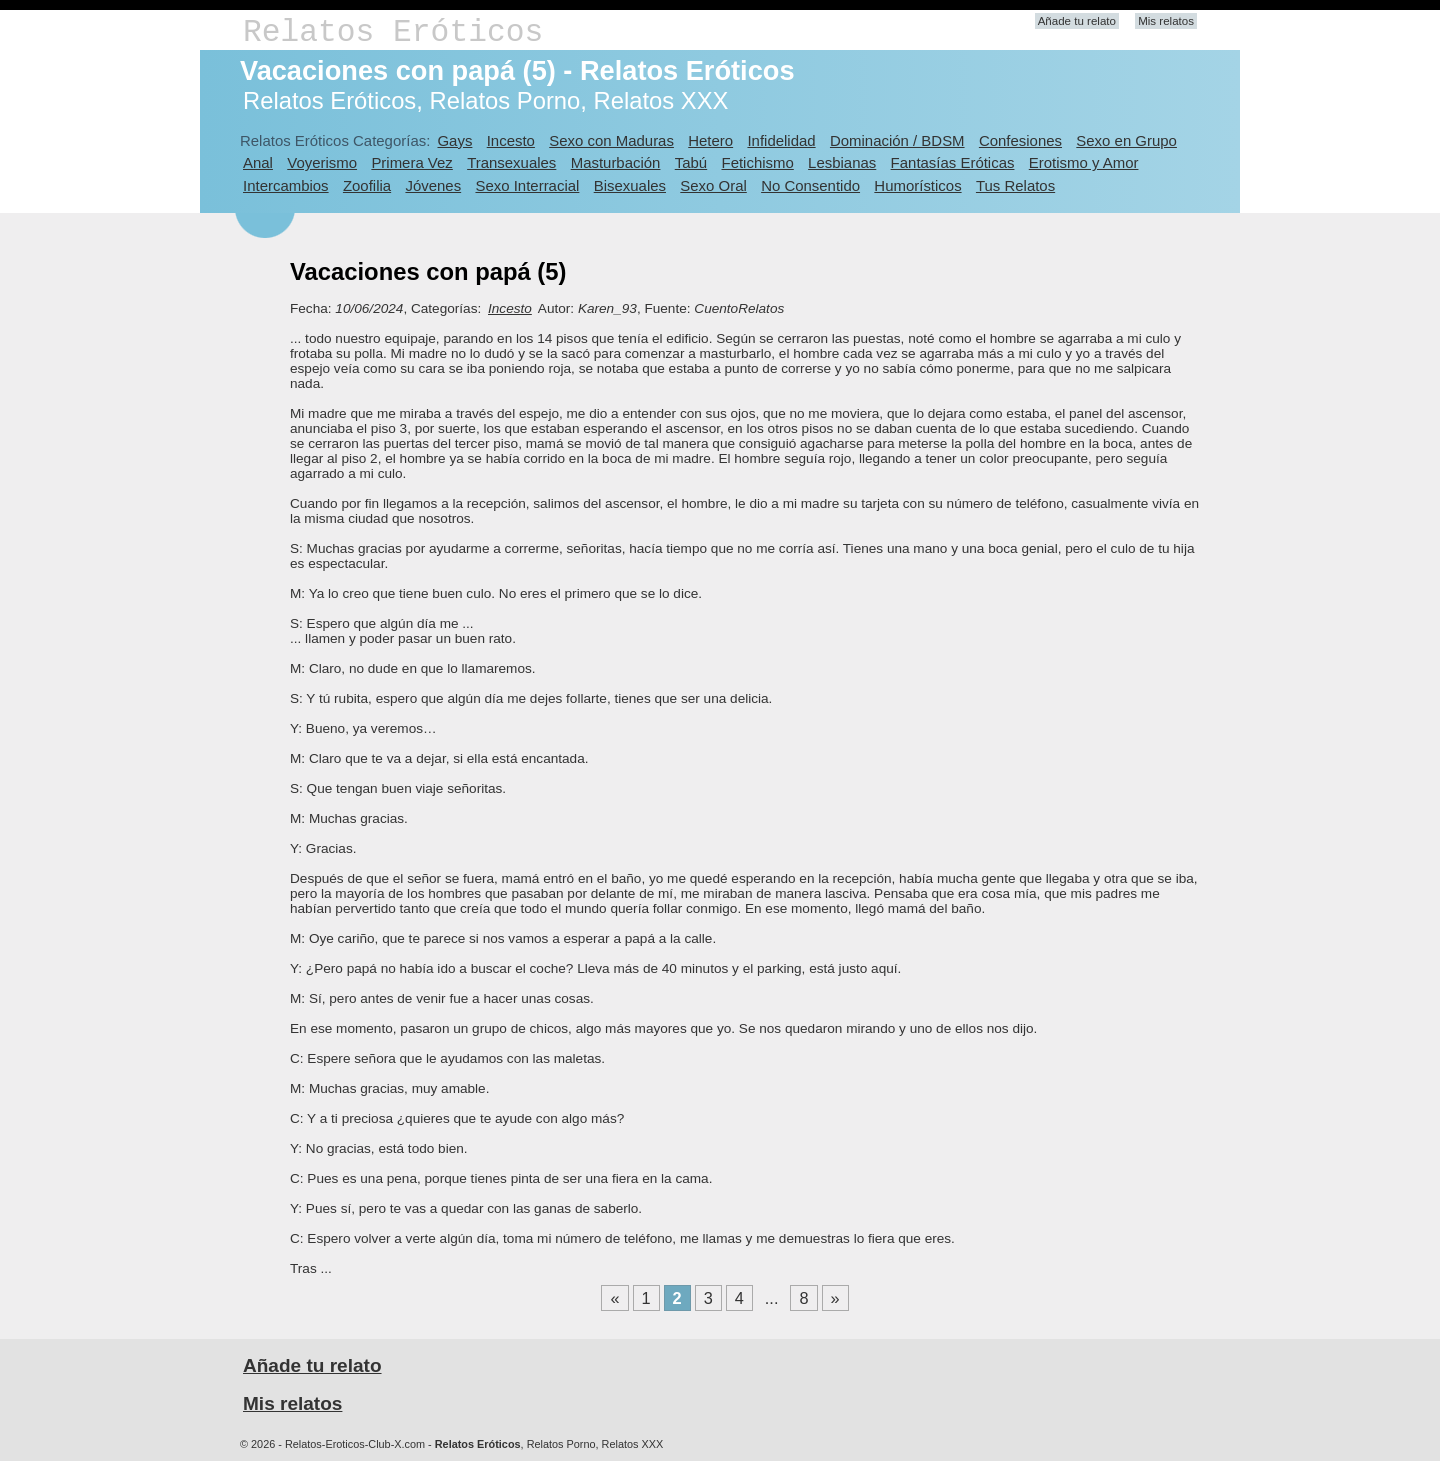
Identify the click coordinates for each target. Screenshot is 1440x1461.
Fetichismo (758, 162)
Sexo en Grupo (1126, 140)
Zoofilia (367, 185)
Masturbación (616, 162)
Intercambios (286, 185)
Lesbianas (842, 162)
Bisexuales (630, 185)
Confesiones (1020, 140)
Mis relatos (1166, 21)
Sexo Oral (713, 185)
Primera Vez (411, 162)
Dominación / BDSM (897, 140)
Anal (258, 162)
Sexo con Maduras (611, 140)
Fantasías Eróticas (953, 162)
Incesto (511, 140)
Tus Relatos (1015, 185)
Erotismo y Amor (1084, 162)
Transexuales (511, 162)
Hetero (710, 140)
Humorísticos (917, 185)
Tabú (691, 162)
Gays (454, 140)
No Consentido (810, 185)
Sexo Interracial (527, 185)
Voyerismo (322, 162)
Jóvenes (433, 185)
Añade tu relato (1077, 21)
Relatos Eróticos (393, 32)
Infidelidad (781, 140)
